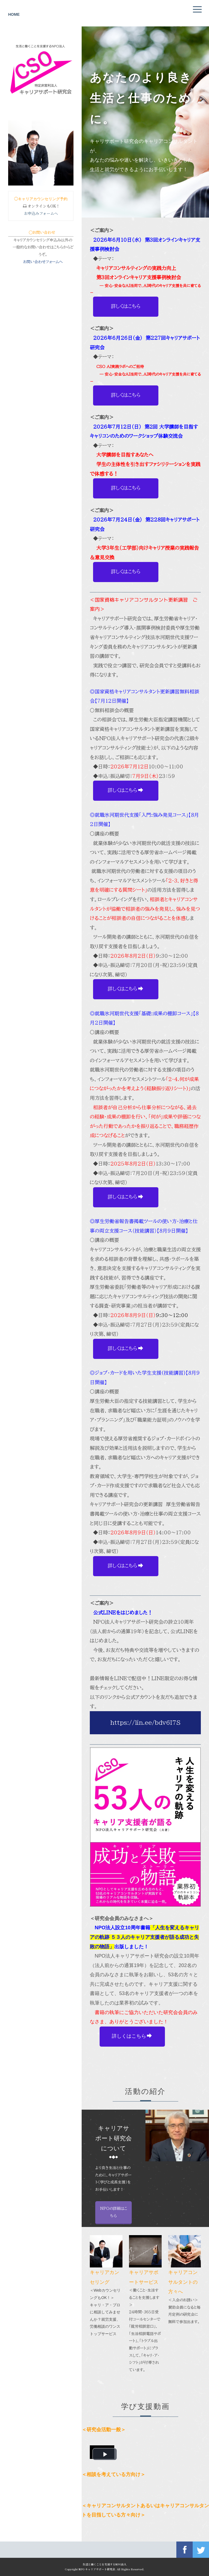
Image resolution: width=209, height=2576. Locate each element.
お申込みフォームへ (41, 213)
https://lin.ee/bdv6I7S (145, 1723)
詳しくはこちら (126, 306)
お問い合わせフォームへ (43, 262)
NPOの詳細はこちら (70, 2212)
